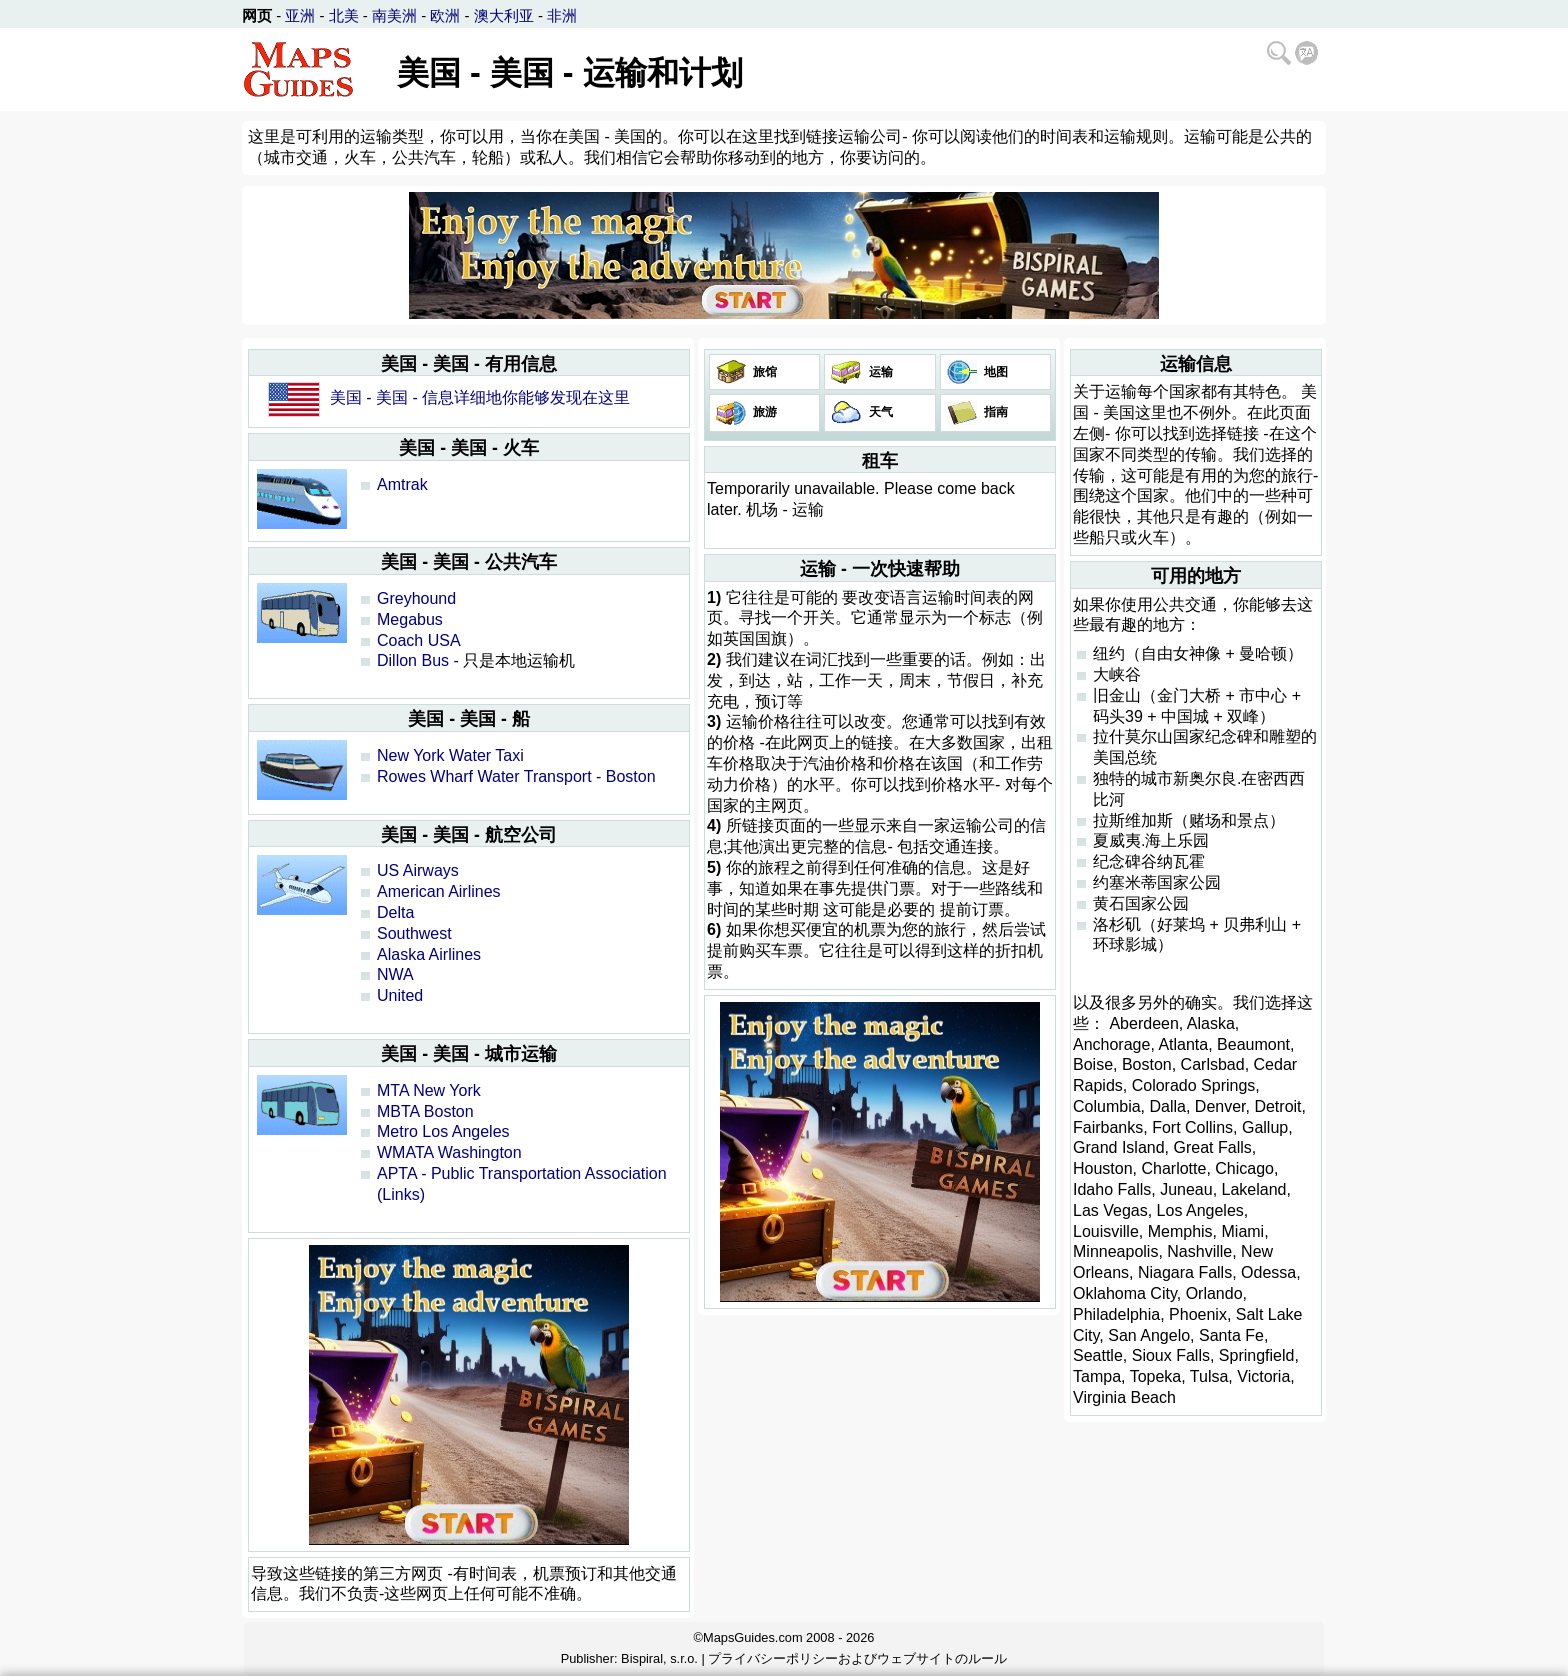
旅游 (763, 412)
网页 (257, 15)
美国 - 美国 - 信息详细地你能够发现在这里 (480, 397)
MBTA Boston (425, 1111)
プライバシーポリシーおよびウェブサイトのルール (857, 1658)
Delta (395, 912)
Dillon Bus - (418, 660)
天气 (878, 412)
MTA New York (429, 1090)
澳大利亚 (504, 15)
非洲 (562, 15)
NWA (395, 974)
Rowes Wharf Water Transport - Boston (516, 776)
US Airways (418, 870)
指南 (994, 412)
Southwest (414, 933)
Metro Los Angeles (443, 1131)
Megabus (410, 619)
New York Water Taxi (450, 755)
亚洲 (300, 15)
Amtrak (402, 484)
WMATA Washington (449, 1152)
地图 (994, 372)
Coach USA (419, 640)
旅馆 (763, 372)
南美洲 (394, 15)
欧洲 (445, 15)
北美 (344, 15)
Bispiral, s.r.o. (659, 1658)
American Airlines (439, 891)
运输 (878, 372)
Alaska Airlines (429, 954)
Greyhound (416, 598)
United (400, 995)
